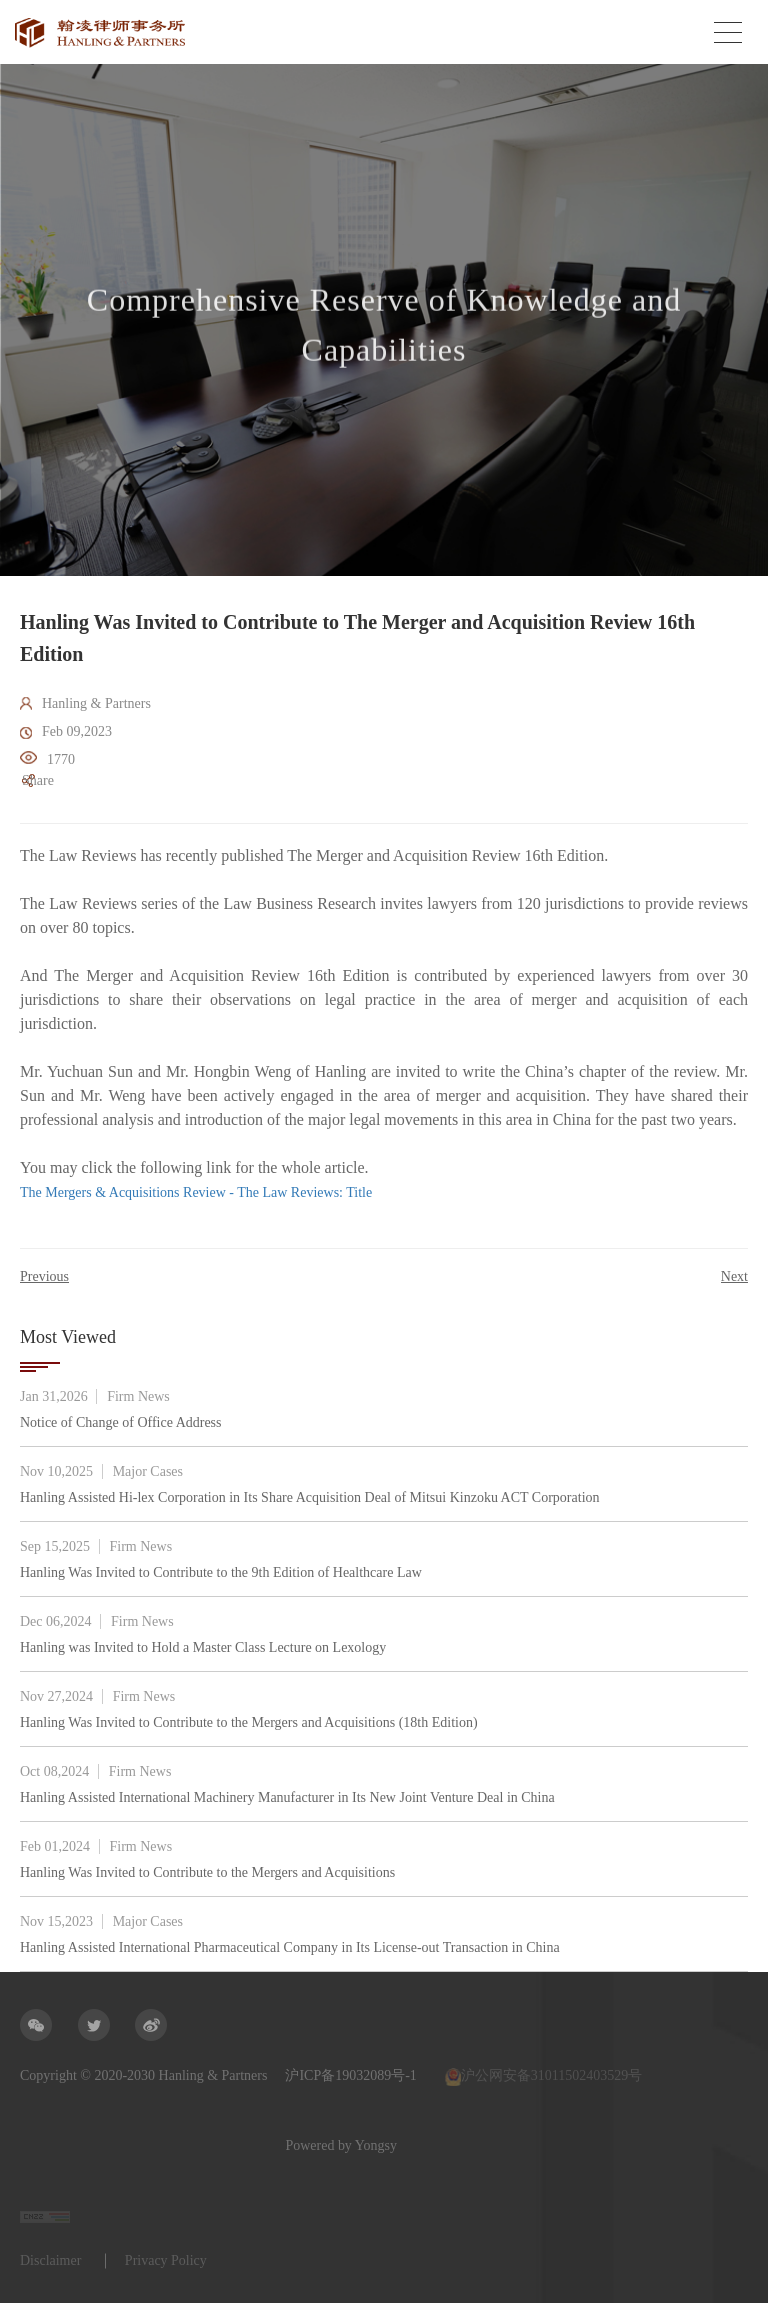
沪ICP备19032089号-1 (350, 2075)
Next (734, 1276)
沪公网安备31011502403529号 (543, 2077)
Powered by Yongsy (76, 2145)
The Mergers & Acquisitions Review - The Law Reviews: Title (196, 1193)
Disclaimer (50, 2260)
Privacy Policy (166, 2260)
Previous (44, 1276)
